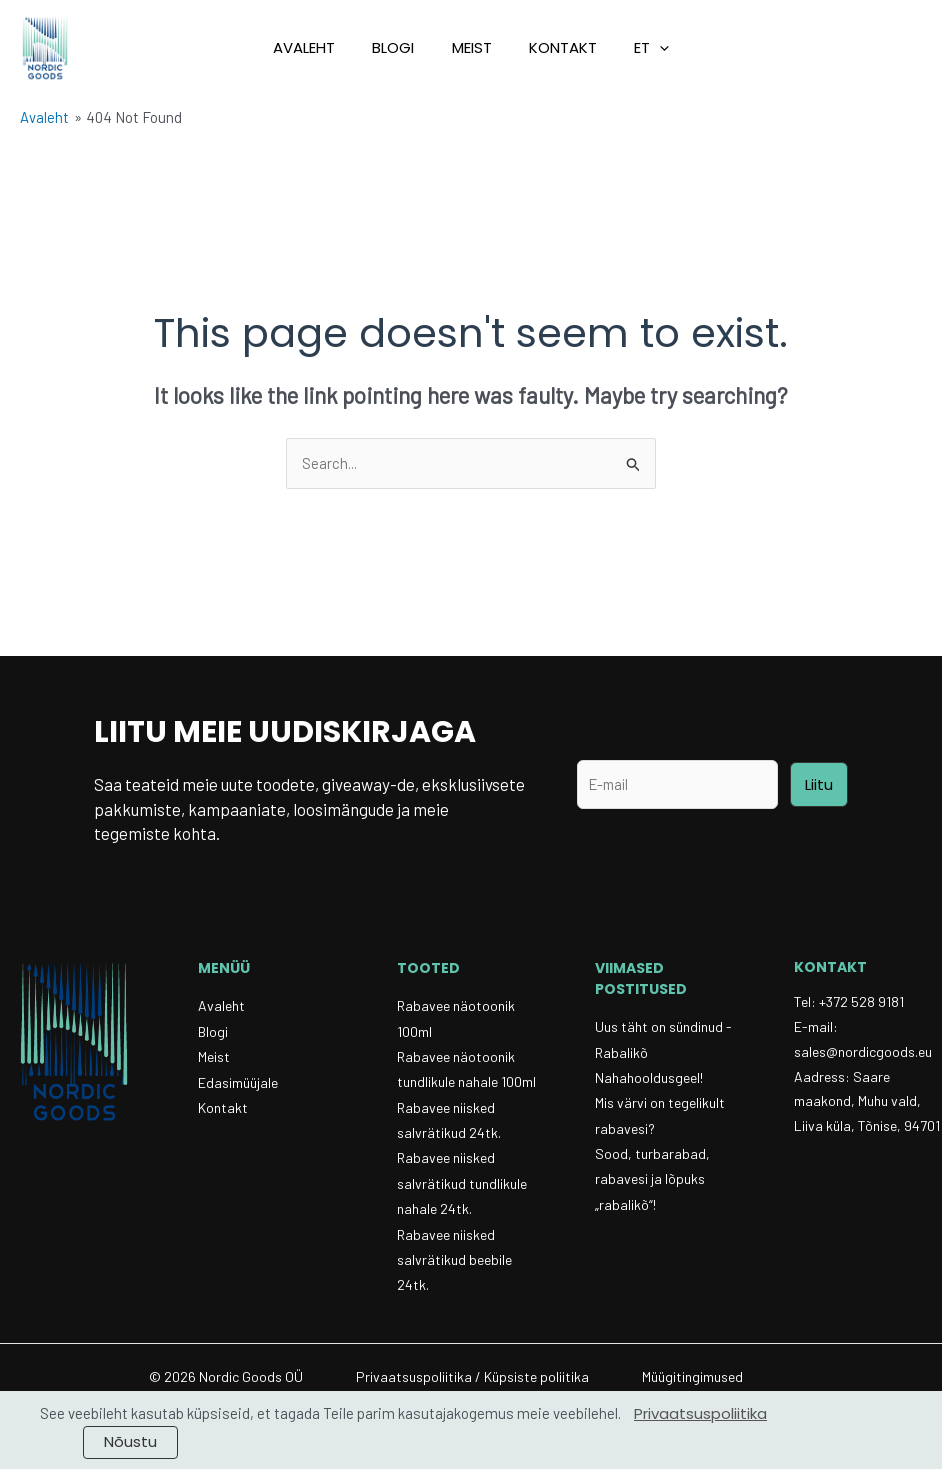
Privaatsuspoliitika (700, 1413)
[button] (637, 48)
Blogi (401, 47)
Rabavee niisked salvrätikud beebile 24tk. (454, 1263)
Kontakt (556, 47)
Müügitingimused (692, 1381)
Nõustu (130, 1441)
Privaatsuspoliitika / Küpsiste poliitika (472, 1381)
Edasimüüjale (238, 1083)
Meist (472, 47)
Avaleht (319, 47)
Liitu (819, 784)
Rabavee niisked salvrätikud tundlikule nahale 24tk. (462, 1186)
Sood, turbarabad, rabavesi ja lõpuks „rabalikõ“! (652, 1181)
